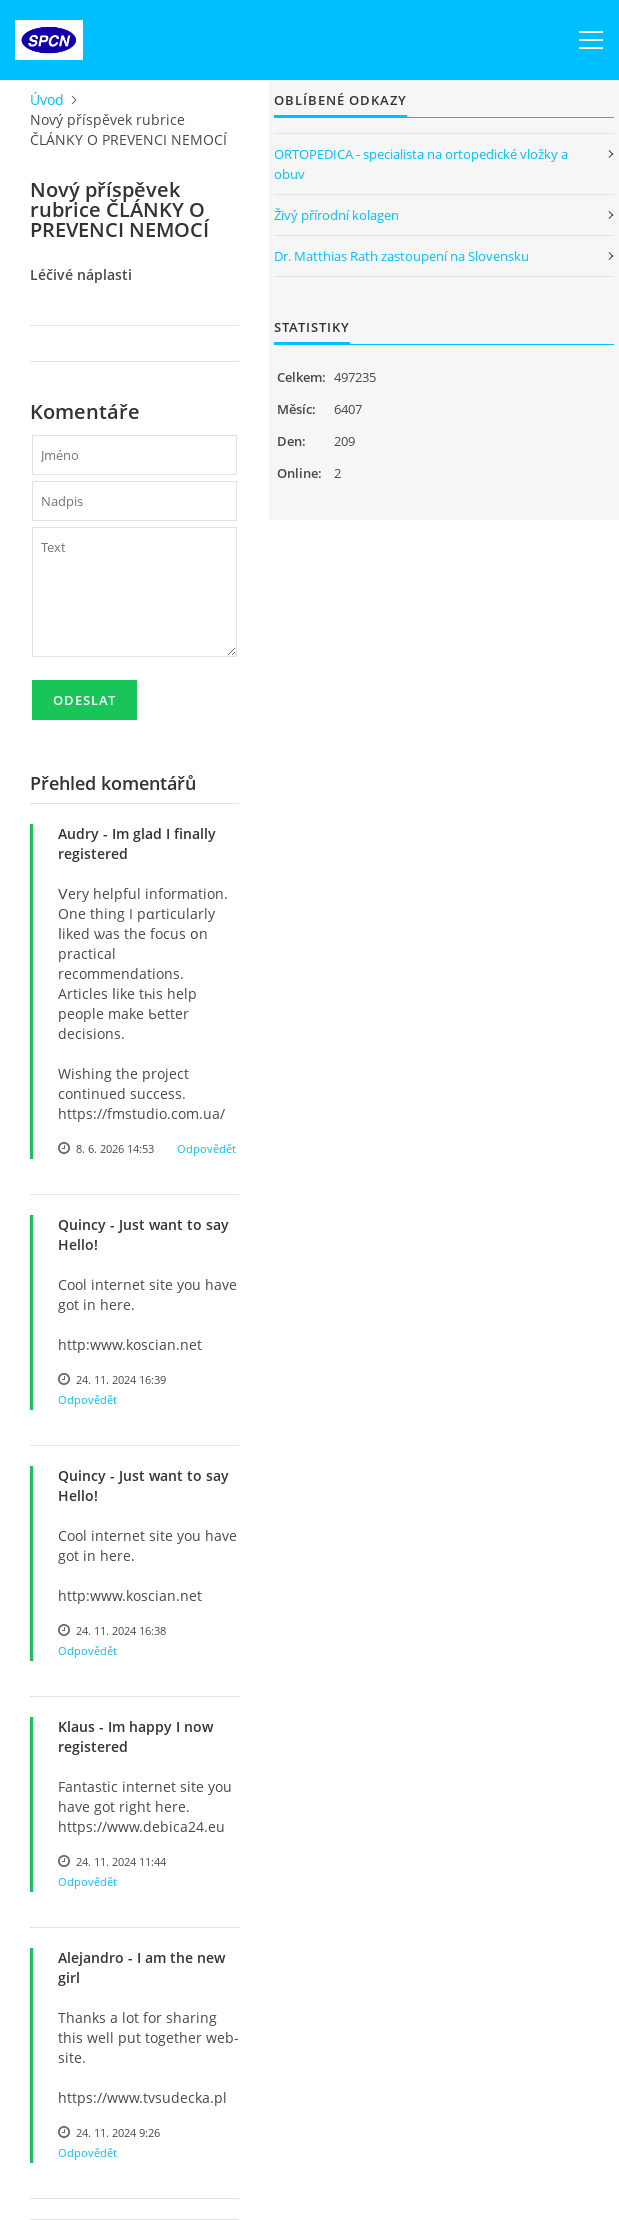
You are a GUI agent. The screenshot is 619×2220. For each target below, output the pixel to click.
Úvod (47, 99)
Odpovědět (206, 1148)
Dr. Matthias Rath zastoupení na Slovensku (401, 256)
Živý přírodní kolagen (336, 215)
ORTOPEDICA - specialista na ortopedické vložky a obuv (421, 164)
